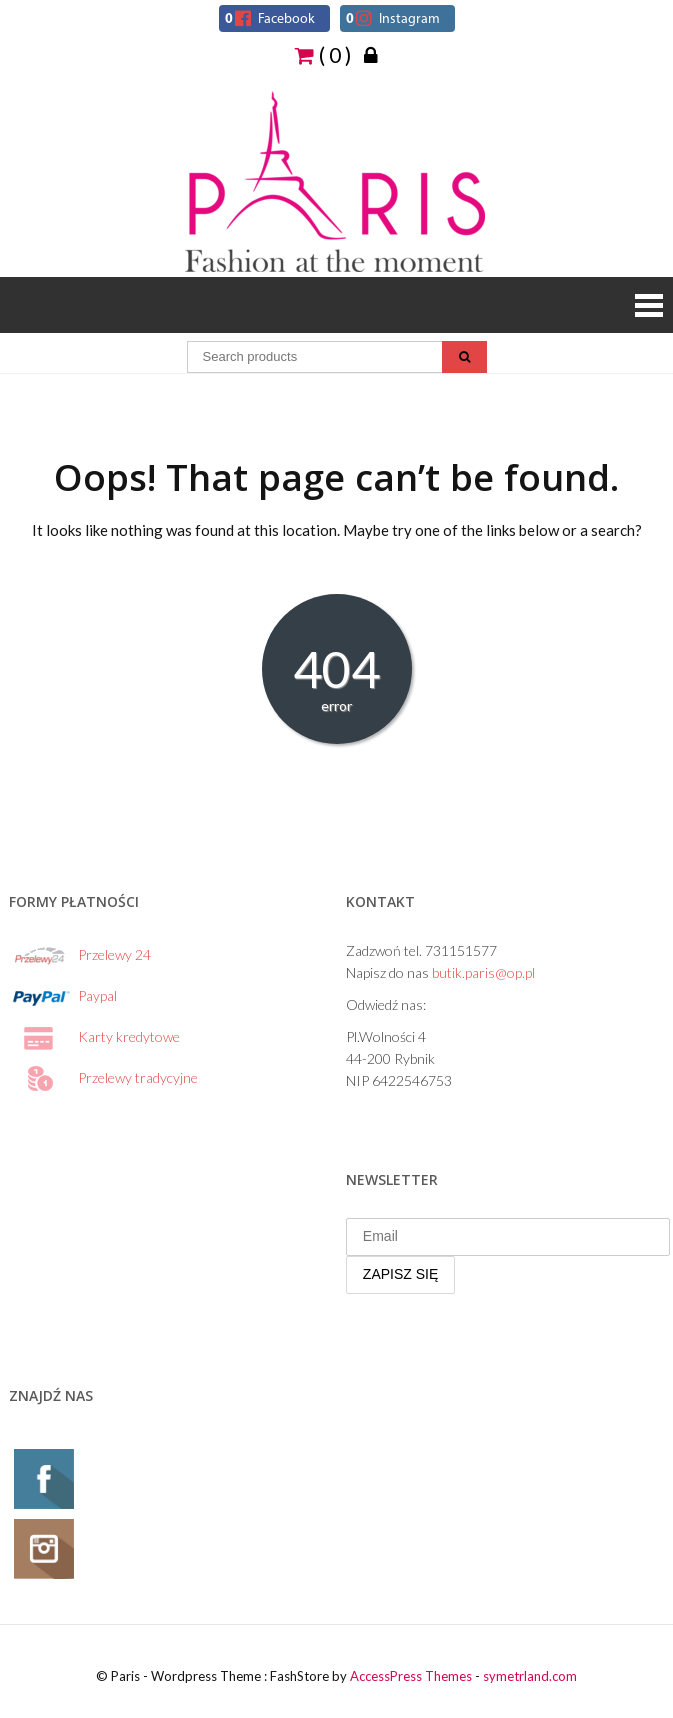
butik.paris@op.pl (483, 972)
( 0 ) (323, 54)
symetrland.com (530, 1676)
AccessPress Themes (411, 1676)
